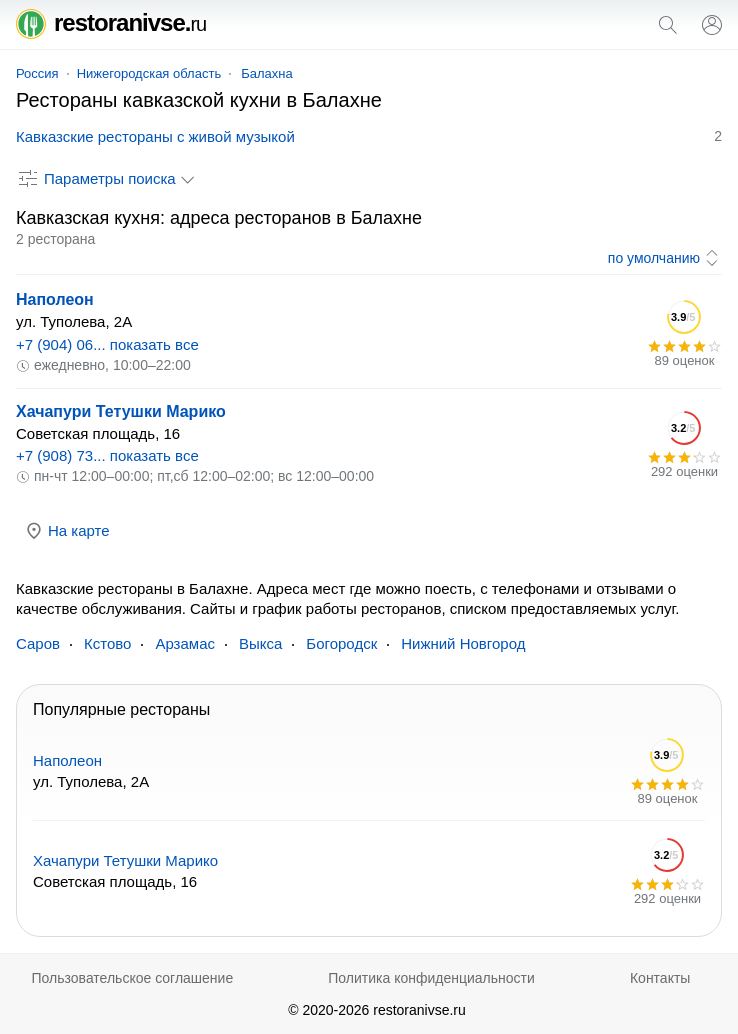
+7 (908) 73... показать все (107, 455)
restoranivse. (111, 22)
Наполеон (55, 299)
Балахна (267, 73)
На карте (67, 531)
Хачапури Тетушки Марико (121, 411)
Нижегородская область (149, 73)
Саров (38, 643)
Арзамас (185, 643)
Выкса (260, 643)
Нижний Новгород (463, 643)
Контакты (660, 978)
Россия (37, 73)
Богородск (341, 643)
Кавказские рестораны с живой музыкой (155, 136)
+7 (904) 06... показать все (107, 344)
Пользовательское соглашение (133, 978)
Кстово (107, 643)
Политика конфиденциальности (431, 978)
